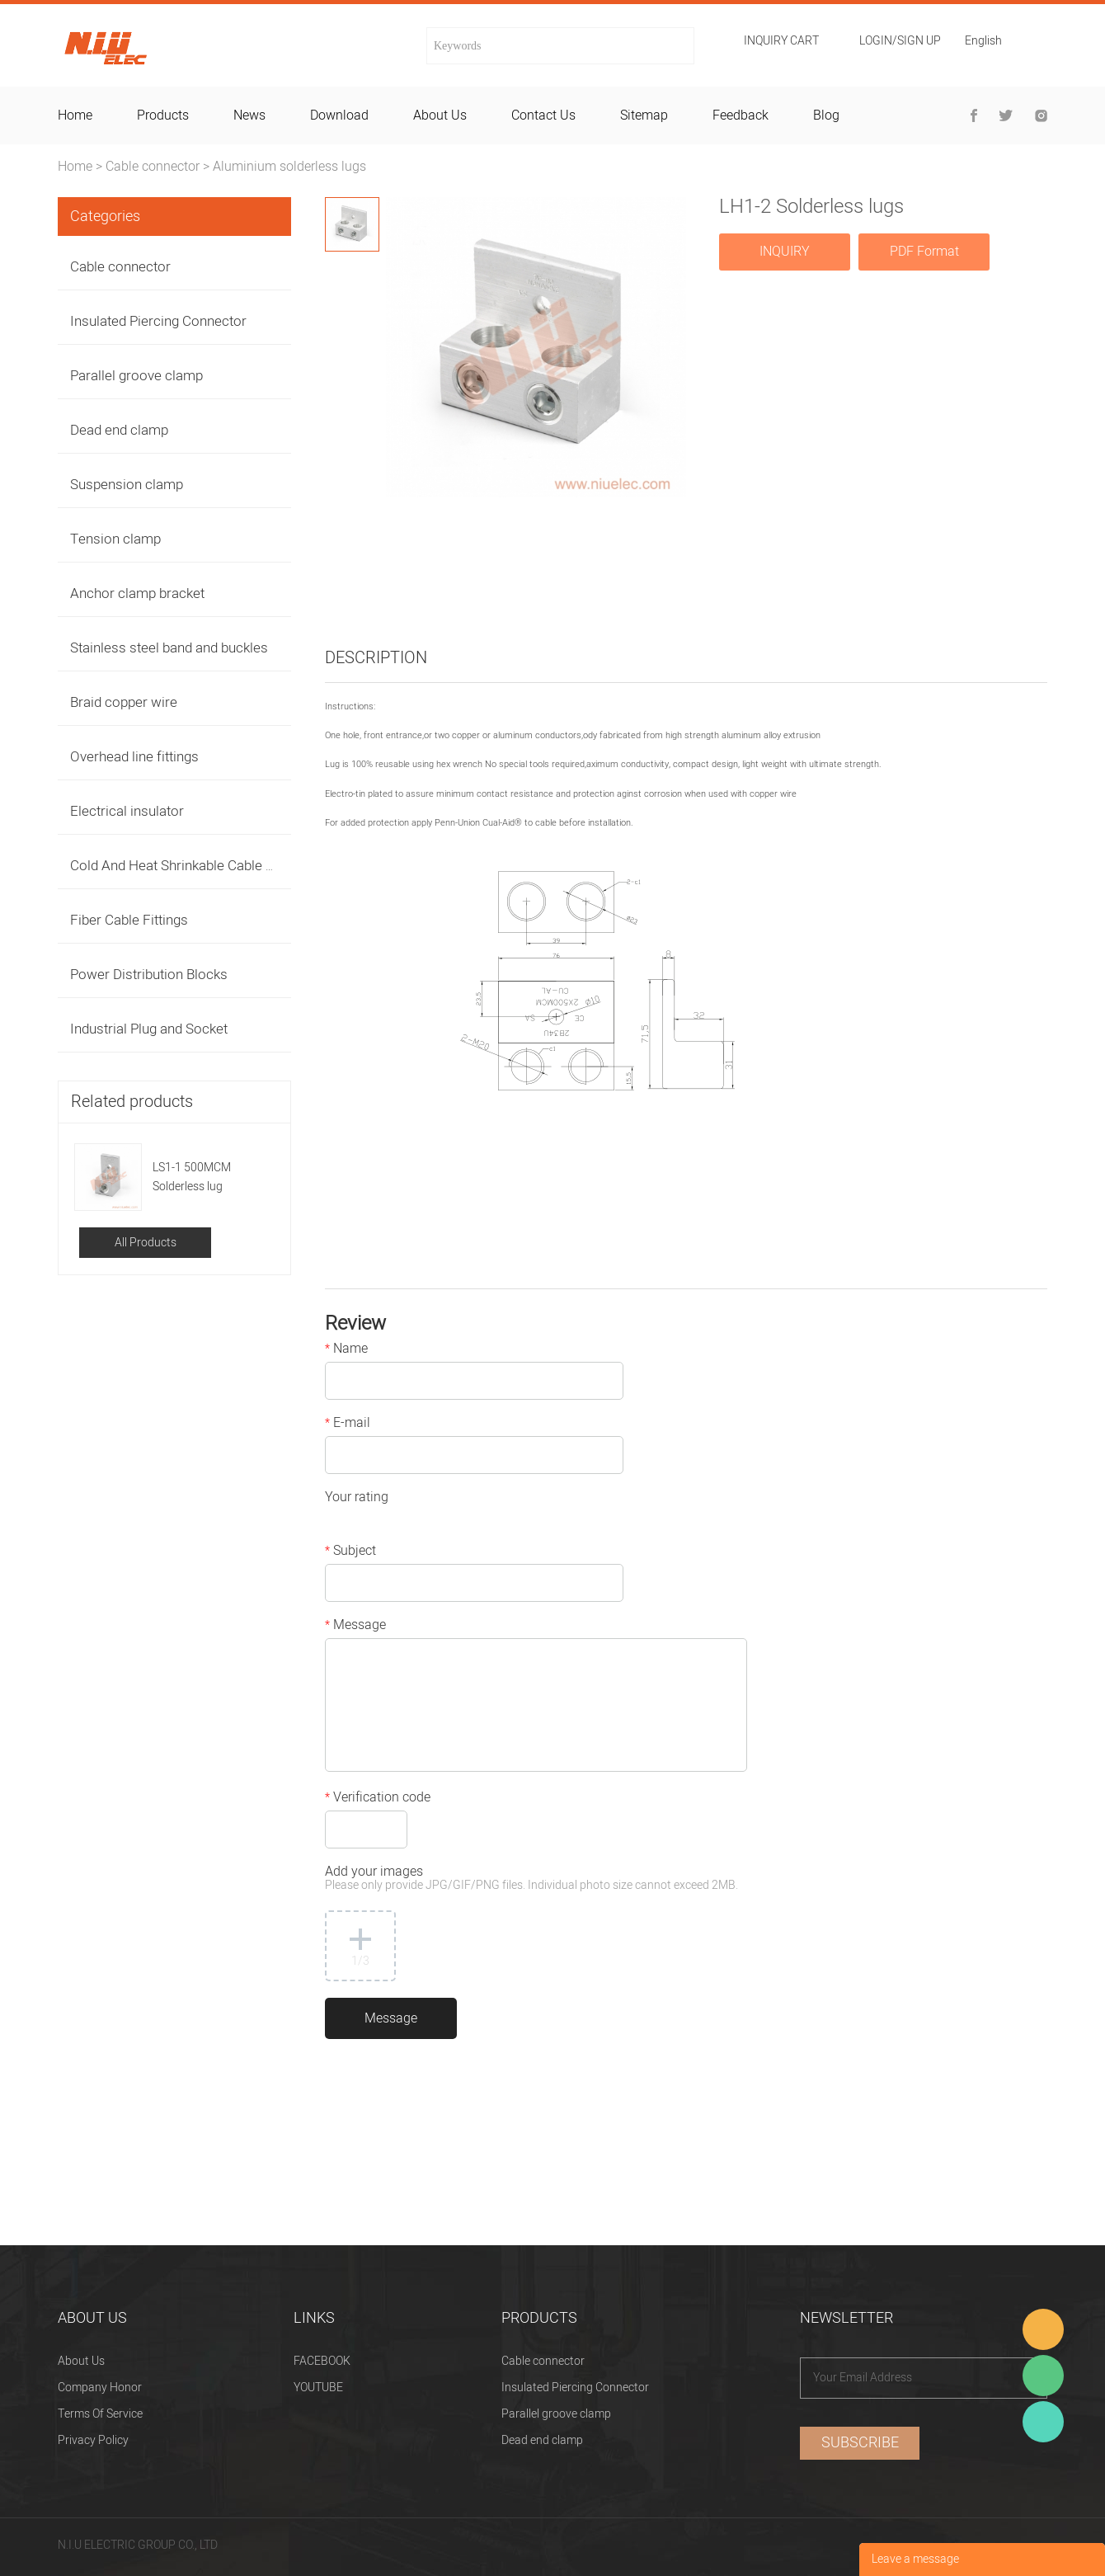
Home (75, 167)
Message (355, 1626)
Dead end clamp (119, 430)
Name (346, 1350)
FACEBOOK (322, 2361)
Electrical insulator (127, 811)
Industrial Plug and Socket (149, 1029)
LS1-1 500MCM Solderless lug (192, 1177)
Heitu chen (1043, 2421)
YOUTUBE (318, 2387)
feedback (740, 115)
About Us (81, 2361)
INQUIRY (784, 251)
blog (826, 115)
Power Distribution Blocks (149, 974)
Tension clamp (115, 539)
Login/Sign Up (900, 41)
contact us (543, 115)
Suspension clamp (126, 484)
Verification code (377, 1799)
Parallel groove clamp (136, 375)
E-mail (347, 1424)
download (339, 115)
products (163, 115)
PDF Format (924, 251)
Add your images (531, 1879)
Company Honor (100, 2387)
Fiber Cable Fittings (129, 920)
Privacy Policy (93, 2440)
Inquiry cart (781, 41)
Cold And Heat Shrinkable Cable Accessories (206, 865)
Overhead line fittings (134, 756)
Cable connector (153, 167)
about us (440, 115)
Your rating (356, 1499)
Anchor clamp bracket (137, 593)
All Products (145, 1242)
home (75, 115)
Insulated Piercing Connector (158, 321)
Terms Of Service (100, 2414)
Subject (350, 1552)
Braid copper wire (123, 702)
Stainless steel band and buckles (169, 648)
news (249, 115)
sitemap (644, 115)
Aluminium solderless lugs (289, 167)
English (983, 42)
